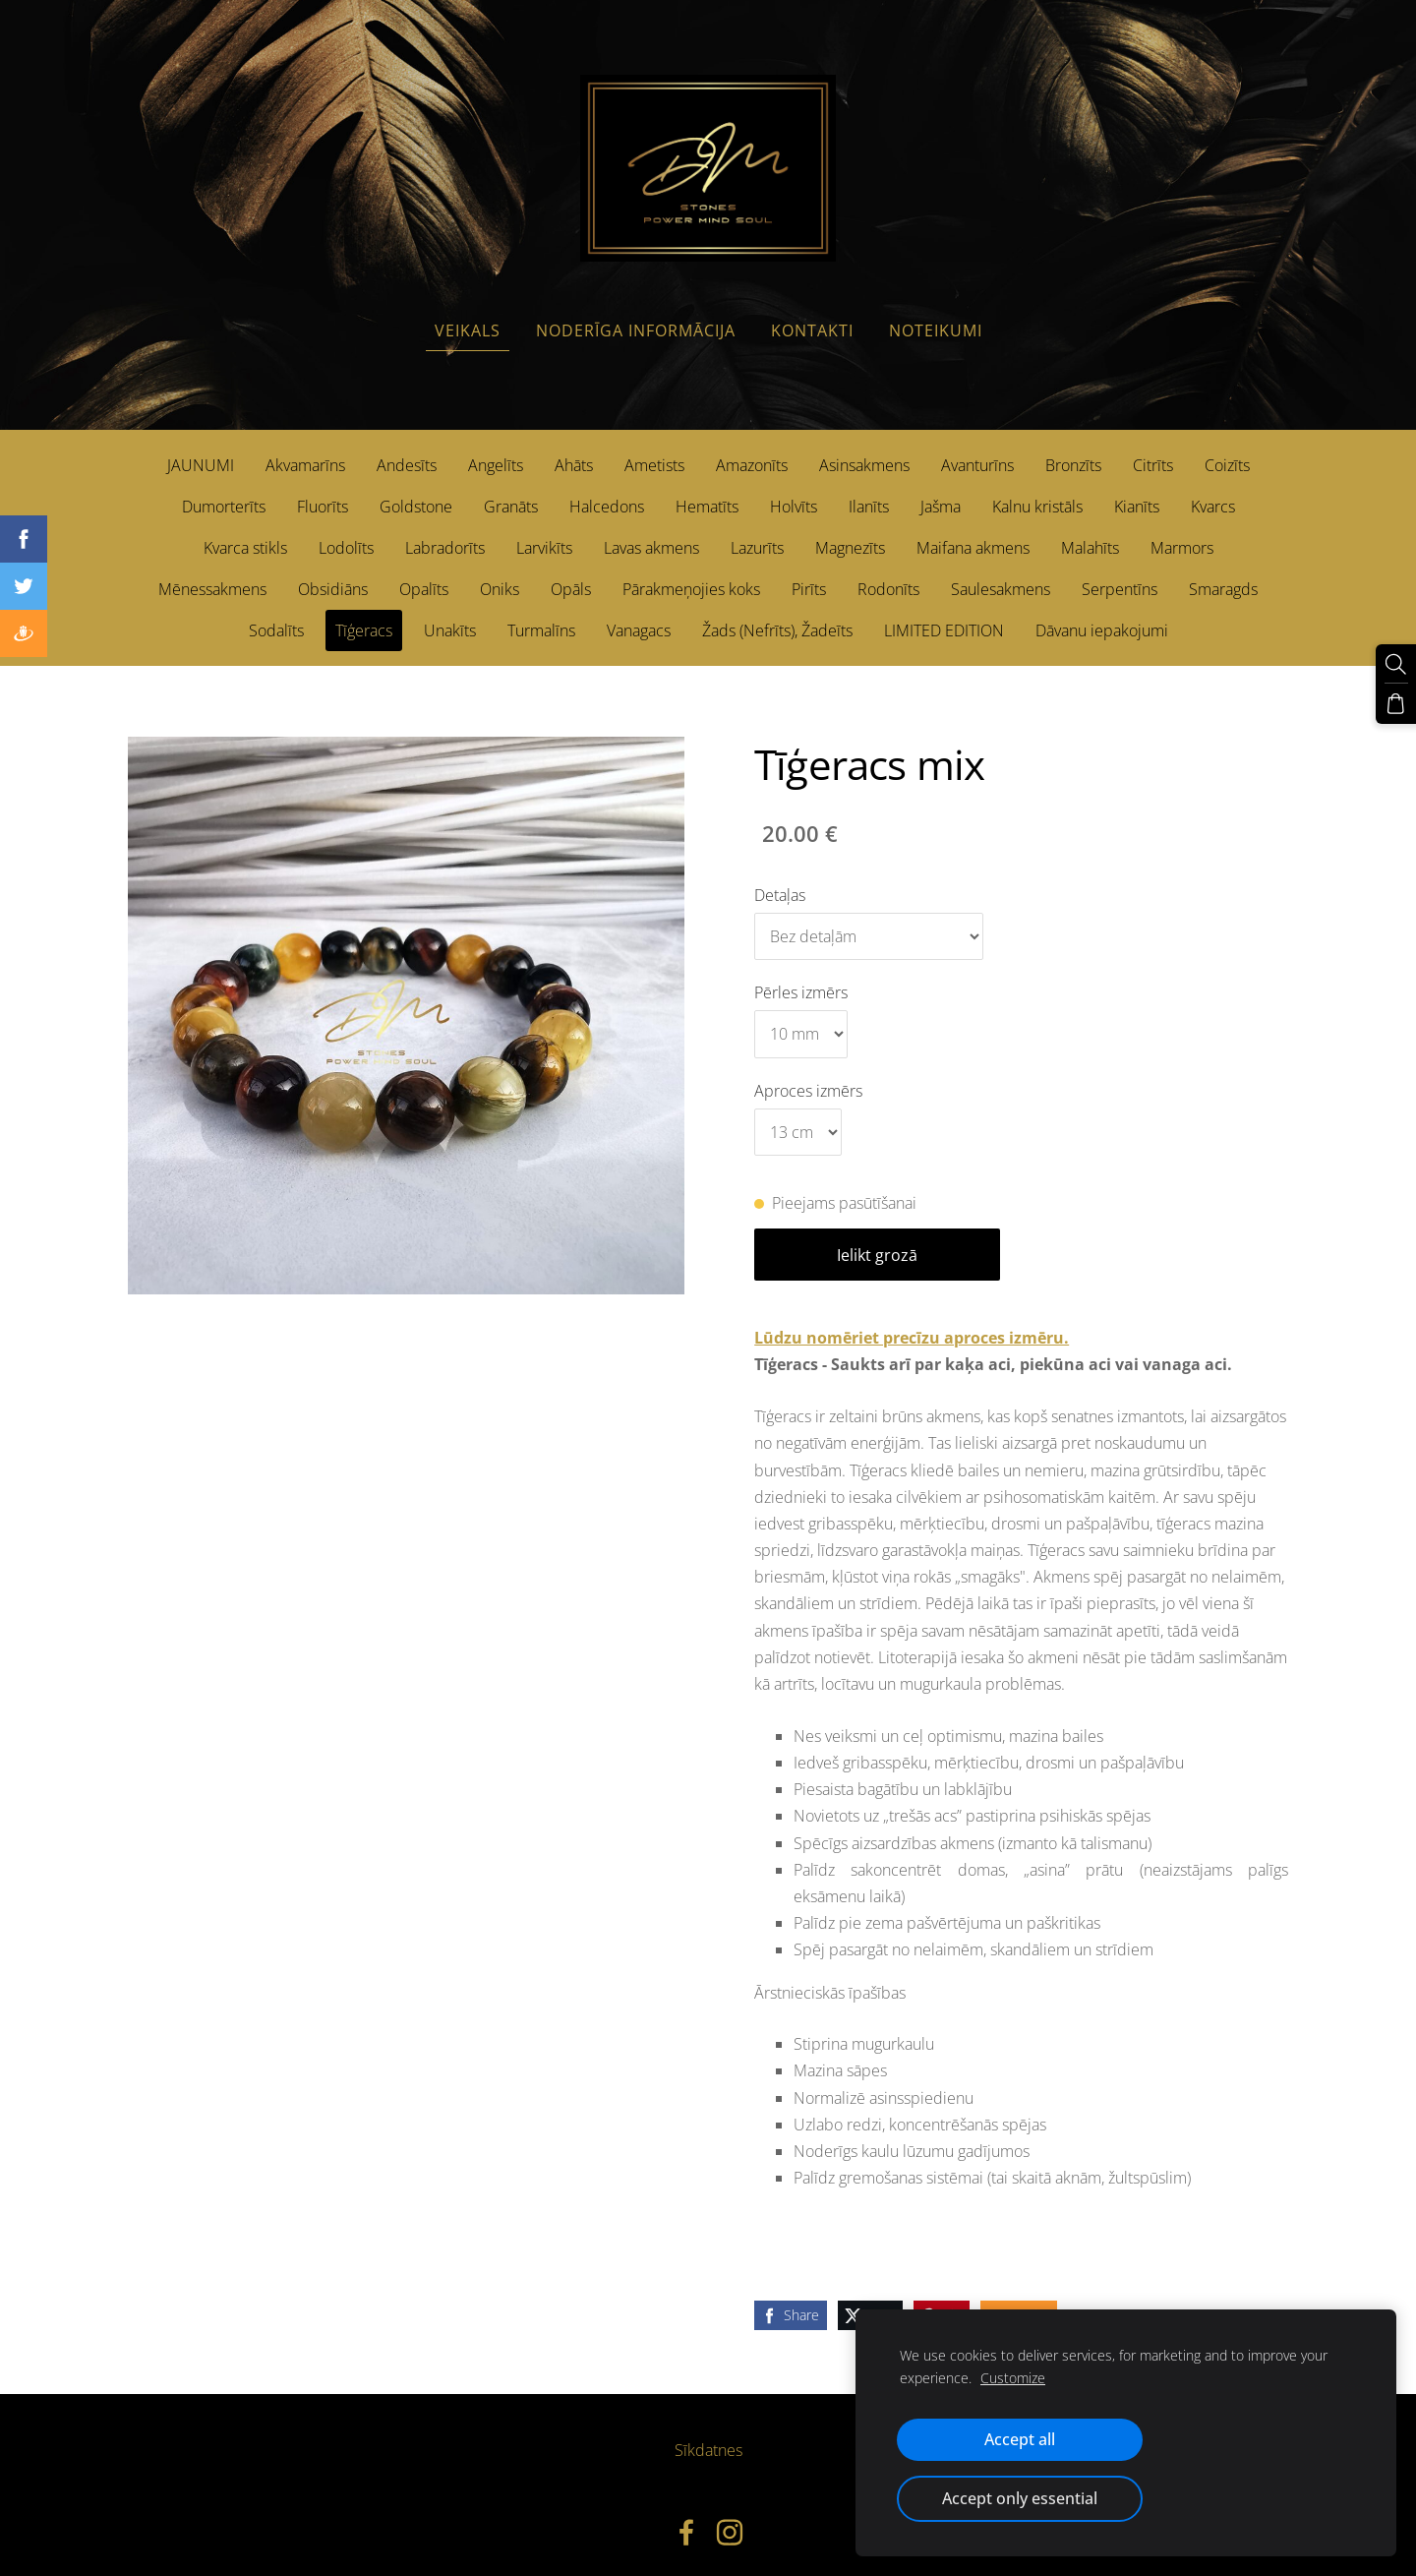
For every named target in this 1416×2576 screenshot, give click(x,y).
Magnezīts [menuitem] (850, 531)
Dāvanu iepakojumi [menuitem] (1101, 614)
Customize (1012, 2377)
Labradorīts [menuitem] (445, 531)
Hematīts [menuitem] (707, 490)
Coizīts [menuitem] (1227, 448)
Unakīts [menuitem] (450, 614)
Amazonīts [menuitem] (752, 448)
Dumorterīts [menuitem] (224, 490)
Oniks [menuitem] (499, 572)
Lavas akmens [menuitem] (651, 531)
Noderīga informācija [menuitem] (636, 314)
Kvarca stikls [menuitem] (245, 531)
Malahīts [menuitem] (1090, 531)
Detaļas (779, 877)
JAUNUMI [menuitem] (200, 448)
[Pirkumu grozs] (1397, 700)
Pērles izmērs (801, 976)
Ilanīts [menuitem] (869, 490)
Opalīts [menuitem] (423, 572)
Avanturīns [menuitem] (977, 448)
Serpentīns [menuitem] (1119, 572)
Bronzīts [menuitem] (1073, 448)
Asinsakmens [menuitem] (864, 448)
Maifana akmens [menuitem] (973, 531)
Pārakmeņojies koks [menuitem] (691, 572)
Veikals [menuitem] (468, 314)
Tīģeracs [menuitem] (363, 614)
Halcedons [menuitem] (606, 490)
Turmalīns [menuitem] (541, 614)
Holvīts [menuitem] (793, 490)
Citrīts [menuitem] (1153, 448)
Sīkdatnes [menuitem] (708, 2433)
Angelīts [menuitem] (495, 448)
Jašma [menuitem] (940, 490)
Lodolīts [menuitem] (346, 531)
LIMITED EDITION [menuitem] (944, 614)
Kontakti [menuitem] (812, 314)
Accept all (1019, 2439)
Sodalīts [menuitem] (276, 614)
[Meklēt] (1397, 663)
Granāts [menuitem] (511, 490)
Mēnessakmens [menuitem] (212, 572)
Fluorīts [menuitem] (322, 490)
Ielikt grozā (877, 1238)
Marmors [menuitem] (1181, 531)
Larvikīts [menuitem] (544, 531)
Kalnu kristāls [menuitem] (1037, 490)
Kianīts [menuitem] (1136, 490)
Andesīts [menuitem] (407, 448)
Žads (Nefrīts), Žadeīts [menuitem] (777, 614)
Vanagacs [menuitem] (639, 614)
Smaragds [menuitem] (1223, 572)
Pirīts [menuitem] (809, 572)
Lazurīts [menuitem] (757, 531)
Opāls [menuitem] (571, 572)
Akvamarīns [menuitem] (305, 448)
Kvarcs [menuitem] (1213, 490)
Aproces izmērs (808, 1073)
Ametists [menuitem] (654, 448)
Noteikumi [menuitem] (935, 314)
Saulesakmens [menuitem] (1000, 572)
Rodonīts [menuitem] (888, 572)
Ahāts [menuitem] (574, 448)
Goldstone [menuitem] (416, 490)
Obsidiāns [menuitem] (333, 572)
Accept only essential (1019, 2498)
